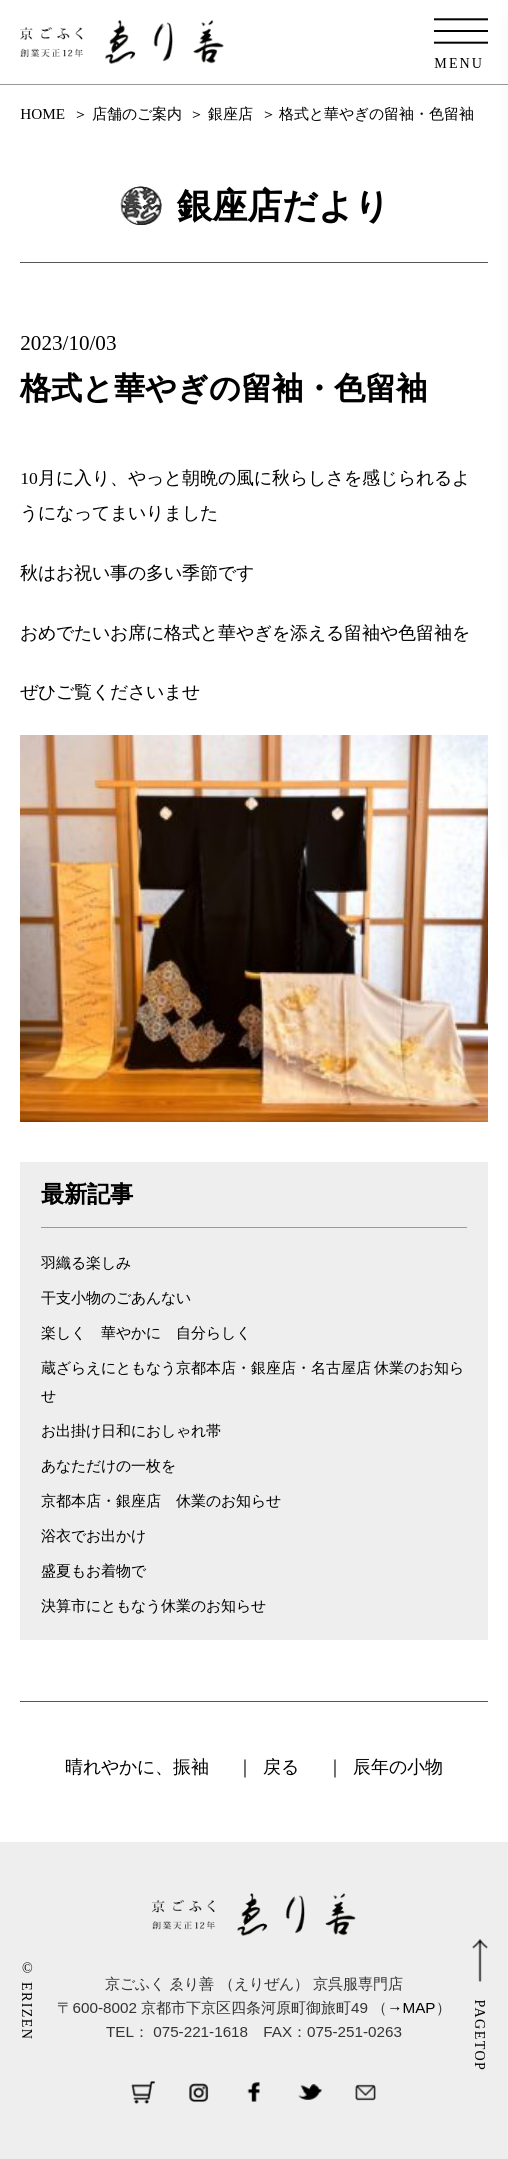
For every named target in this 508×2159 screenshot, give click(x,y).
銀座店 (230, 113)
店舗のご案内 (137, 113)
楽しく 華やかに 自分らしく (146, 1332)
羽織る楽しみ (86, 1262)
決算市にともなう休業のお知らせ (153, 1605)
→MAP (411, 2007)
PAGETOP (480, 2036)
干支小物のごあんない (116, 1297)
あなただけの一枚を (108, 1465)
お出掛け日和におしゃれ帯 (131, 1430)
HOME (42, 113)
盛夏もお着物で (93, 1570)
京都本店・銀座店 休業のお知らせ (161, 1500)
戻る (281, 1767)
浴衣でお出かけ (93, 1535)
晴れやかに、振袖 (137, 1767)
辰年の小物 (398, 1767)
